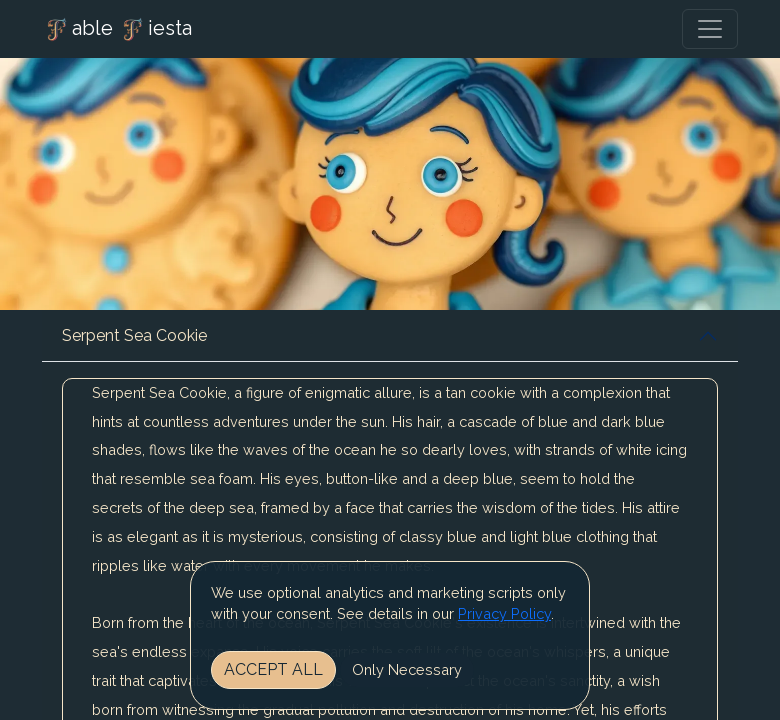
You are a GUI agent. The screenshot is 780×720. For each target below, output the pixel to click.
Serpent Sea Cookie (134, 335)
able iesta (117, 30)
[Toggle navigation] (710, 29)
